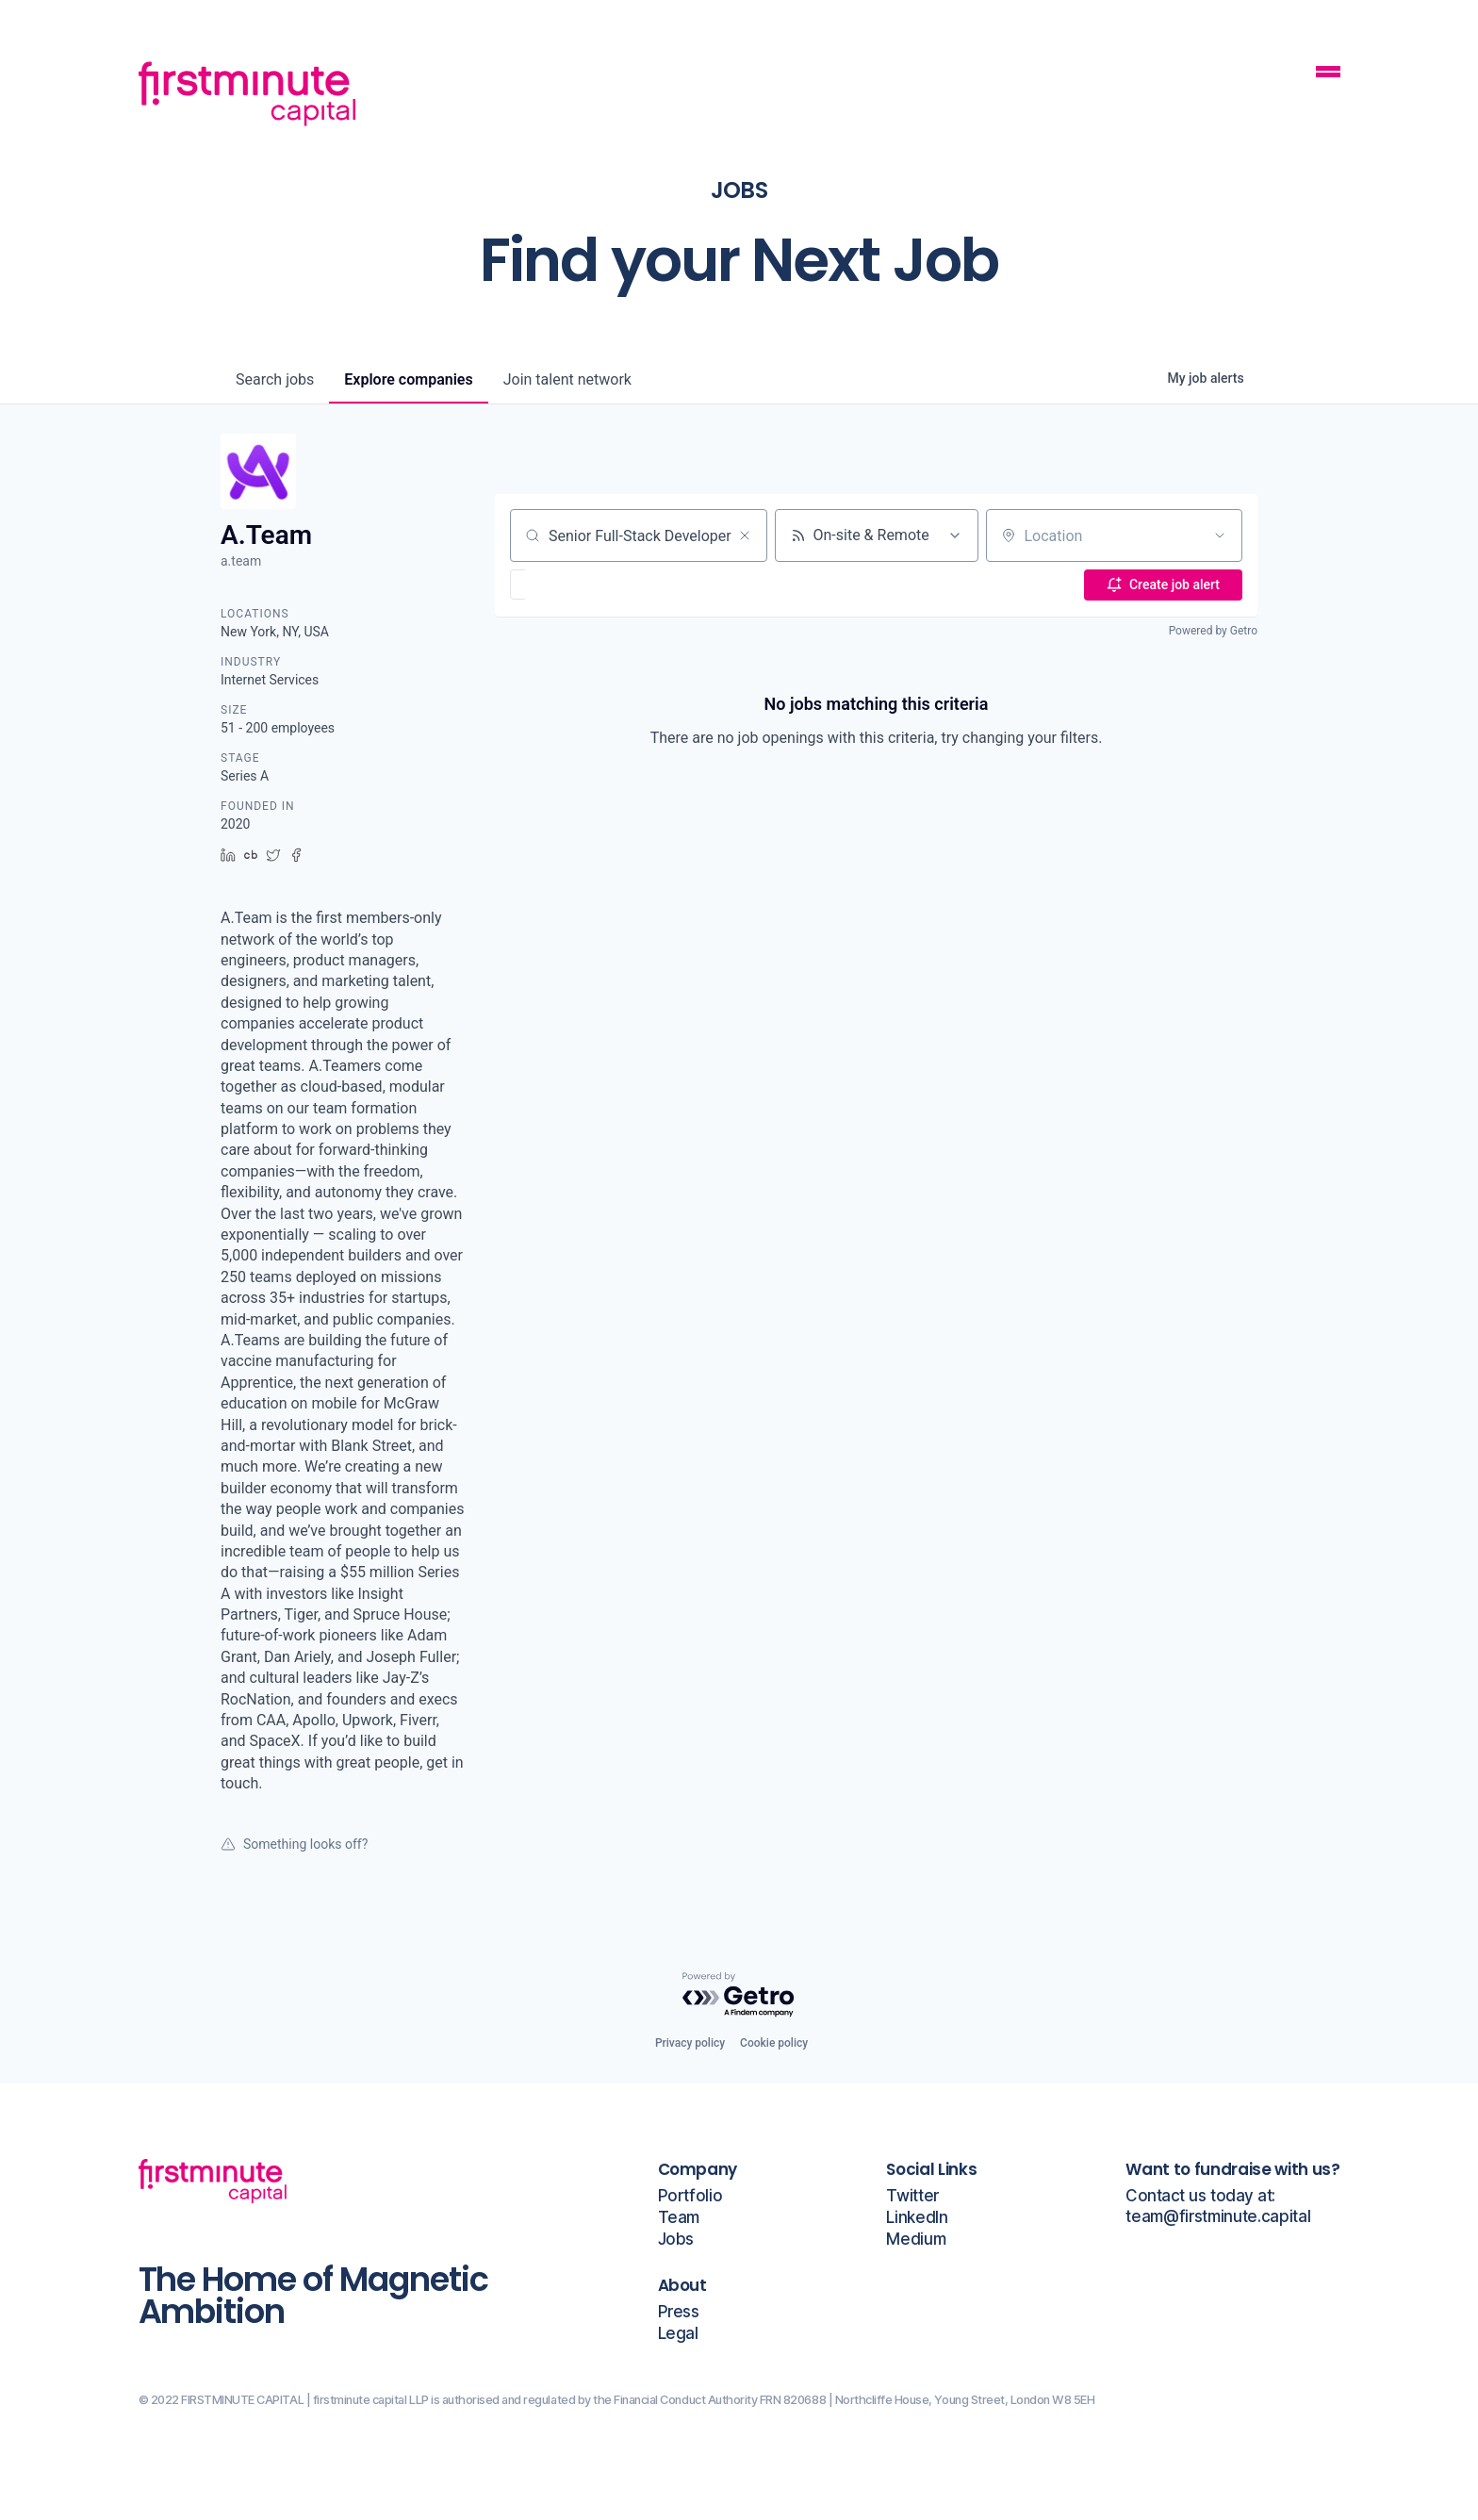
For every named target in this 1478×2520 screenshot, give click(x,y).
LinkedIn (916, 2218)
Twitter (912, 2196)
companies (408, 379)
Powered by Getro (1213, 630)
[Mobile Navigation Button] (1328, 74)
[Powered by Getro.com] (739, 1995)
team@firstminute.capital (1217, 2217)
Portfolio (690, 2196)
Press (678, 2312)
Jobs (676, 2239)
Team (679, 2218)
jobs (275, 379)
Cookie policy (774, 2043)
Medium (915, 2239)
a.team (241, 560)
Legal (678, 2334)
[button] (572, 584)
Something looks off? (294, 1844)
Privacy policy (690, 2043)
